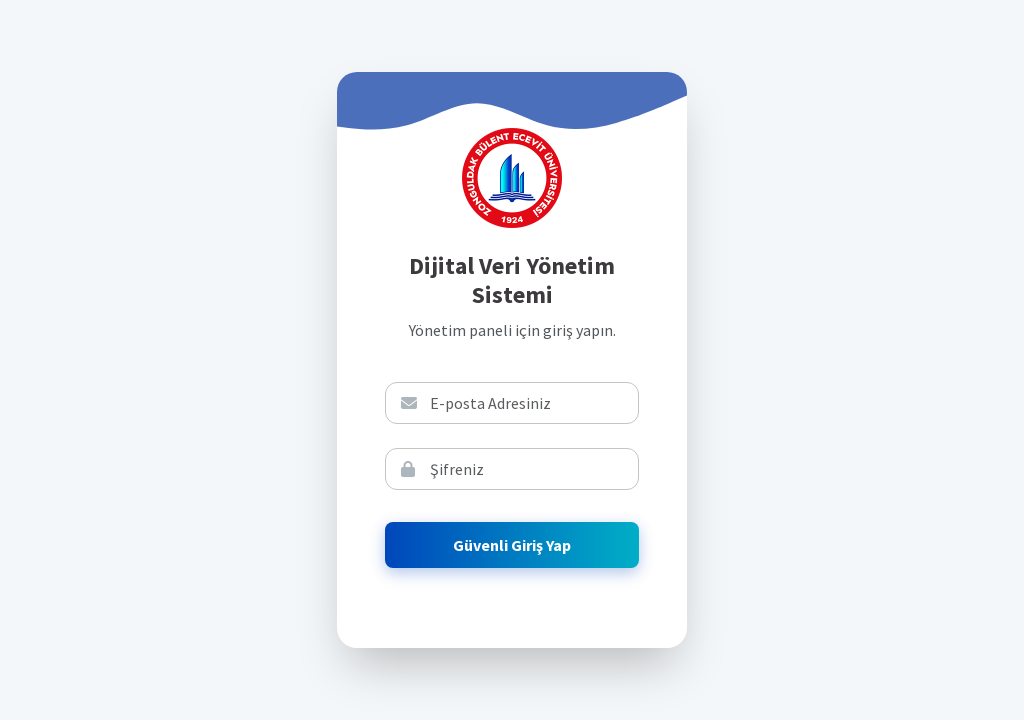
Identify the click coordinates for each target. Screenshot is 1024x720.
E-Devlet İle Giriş (785, 357)
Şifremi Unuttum (785, 420)
